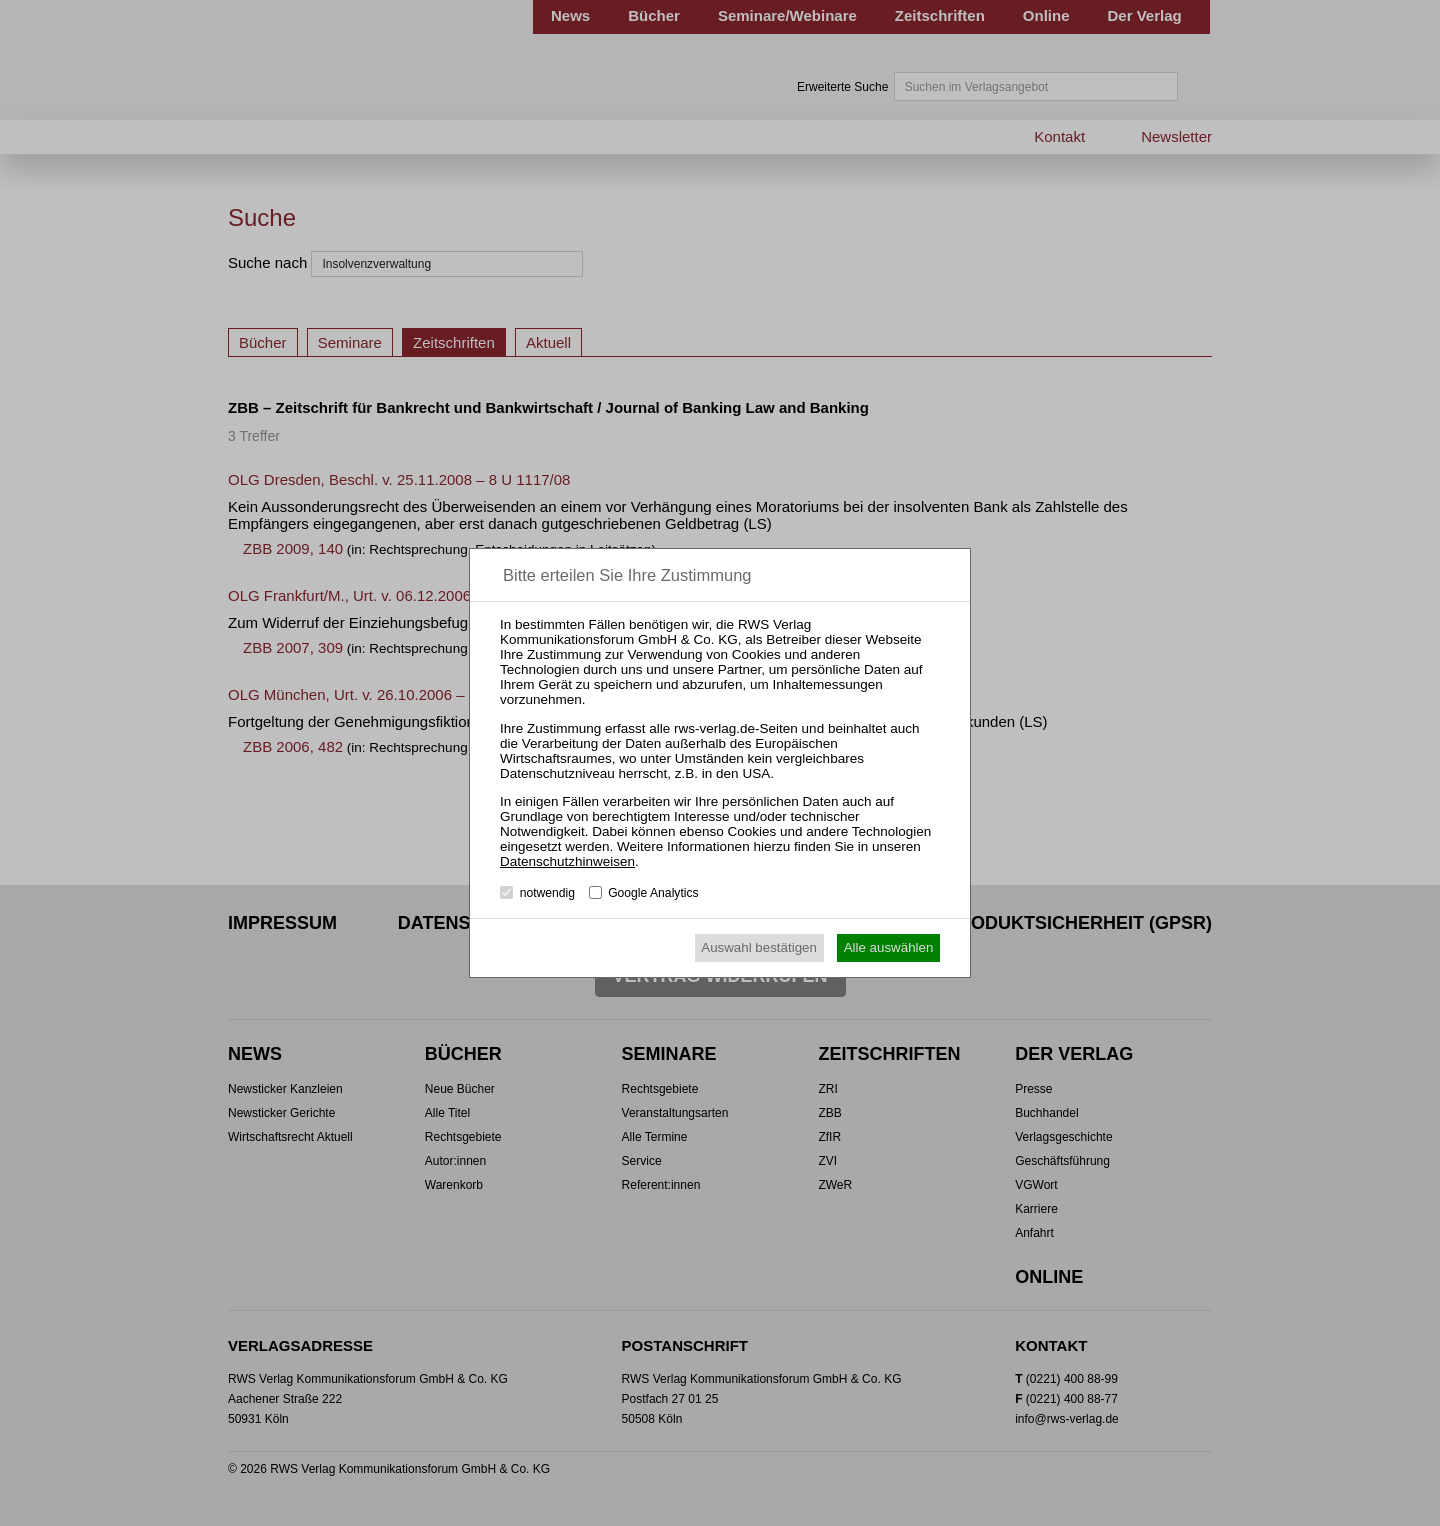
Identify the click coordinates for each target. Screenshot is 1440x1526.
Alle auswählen (889, 947)
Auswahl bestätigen (759, 947)
